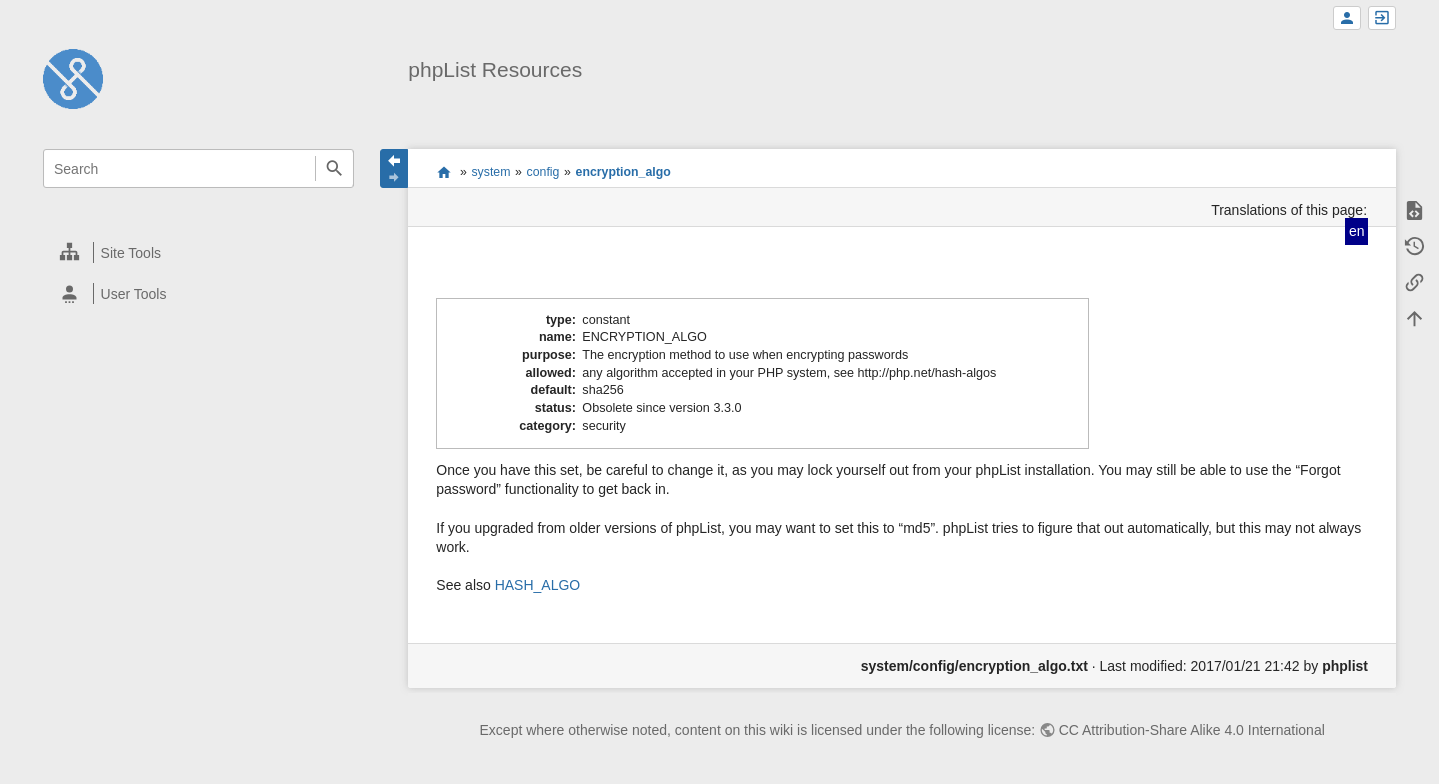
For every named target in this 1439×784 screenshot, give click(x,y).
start (443, 172)
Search (334, 168)
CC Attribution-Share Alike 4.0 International (1192, 730)
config (543, 172)
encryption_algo (623, 172)
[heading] (199, 252)
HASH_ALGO (538, 585)
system (490, 172)
